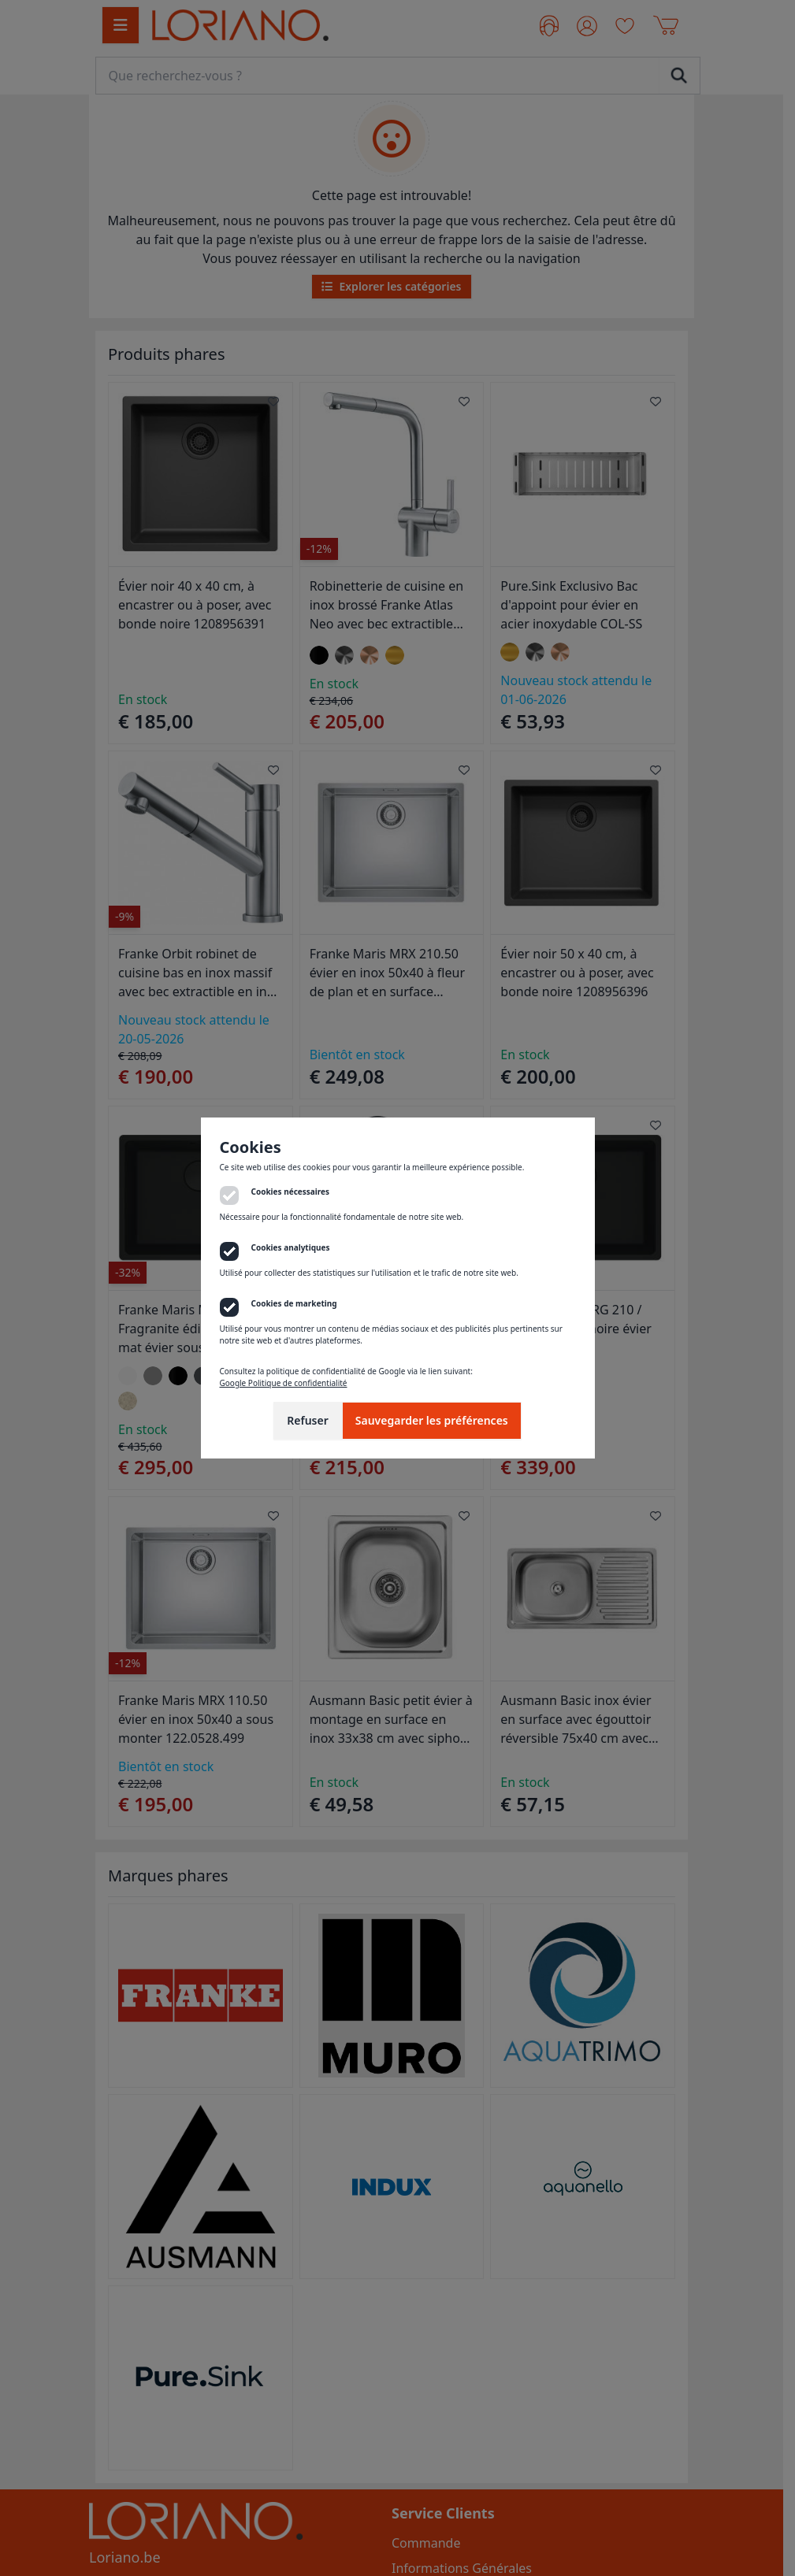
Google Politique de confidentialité (283, 1382)
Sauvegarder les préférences (431, 1420)
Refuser (308, 1420)
